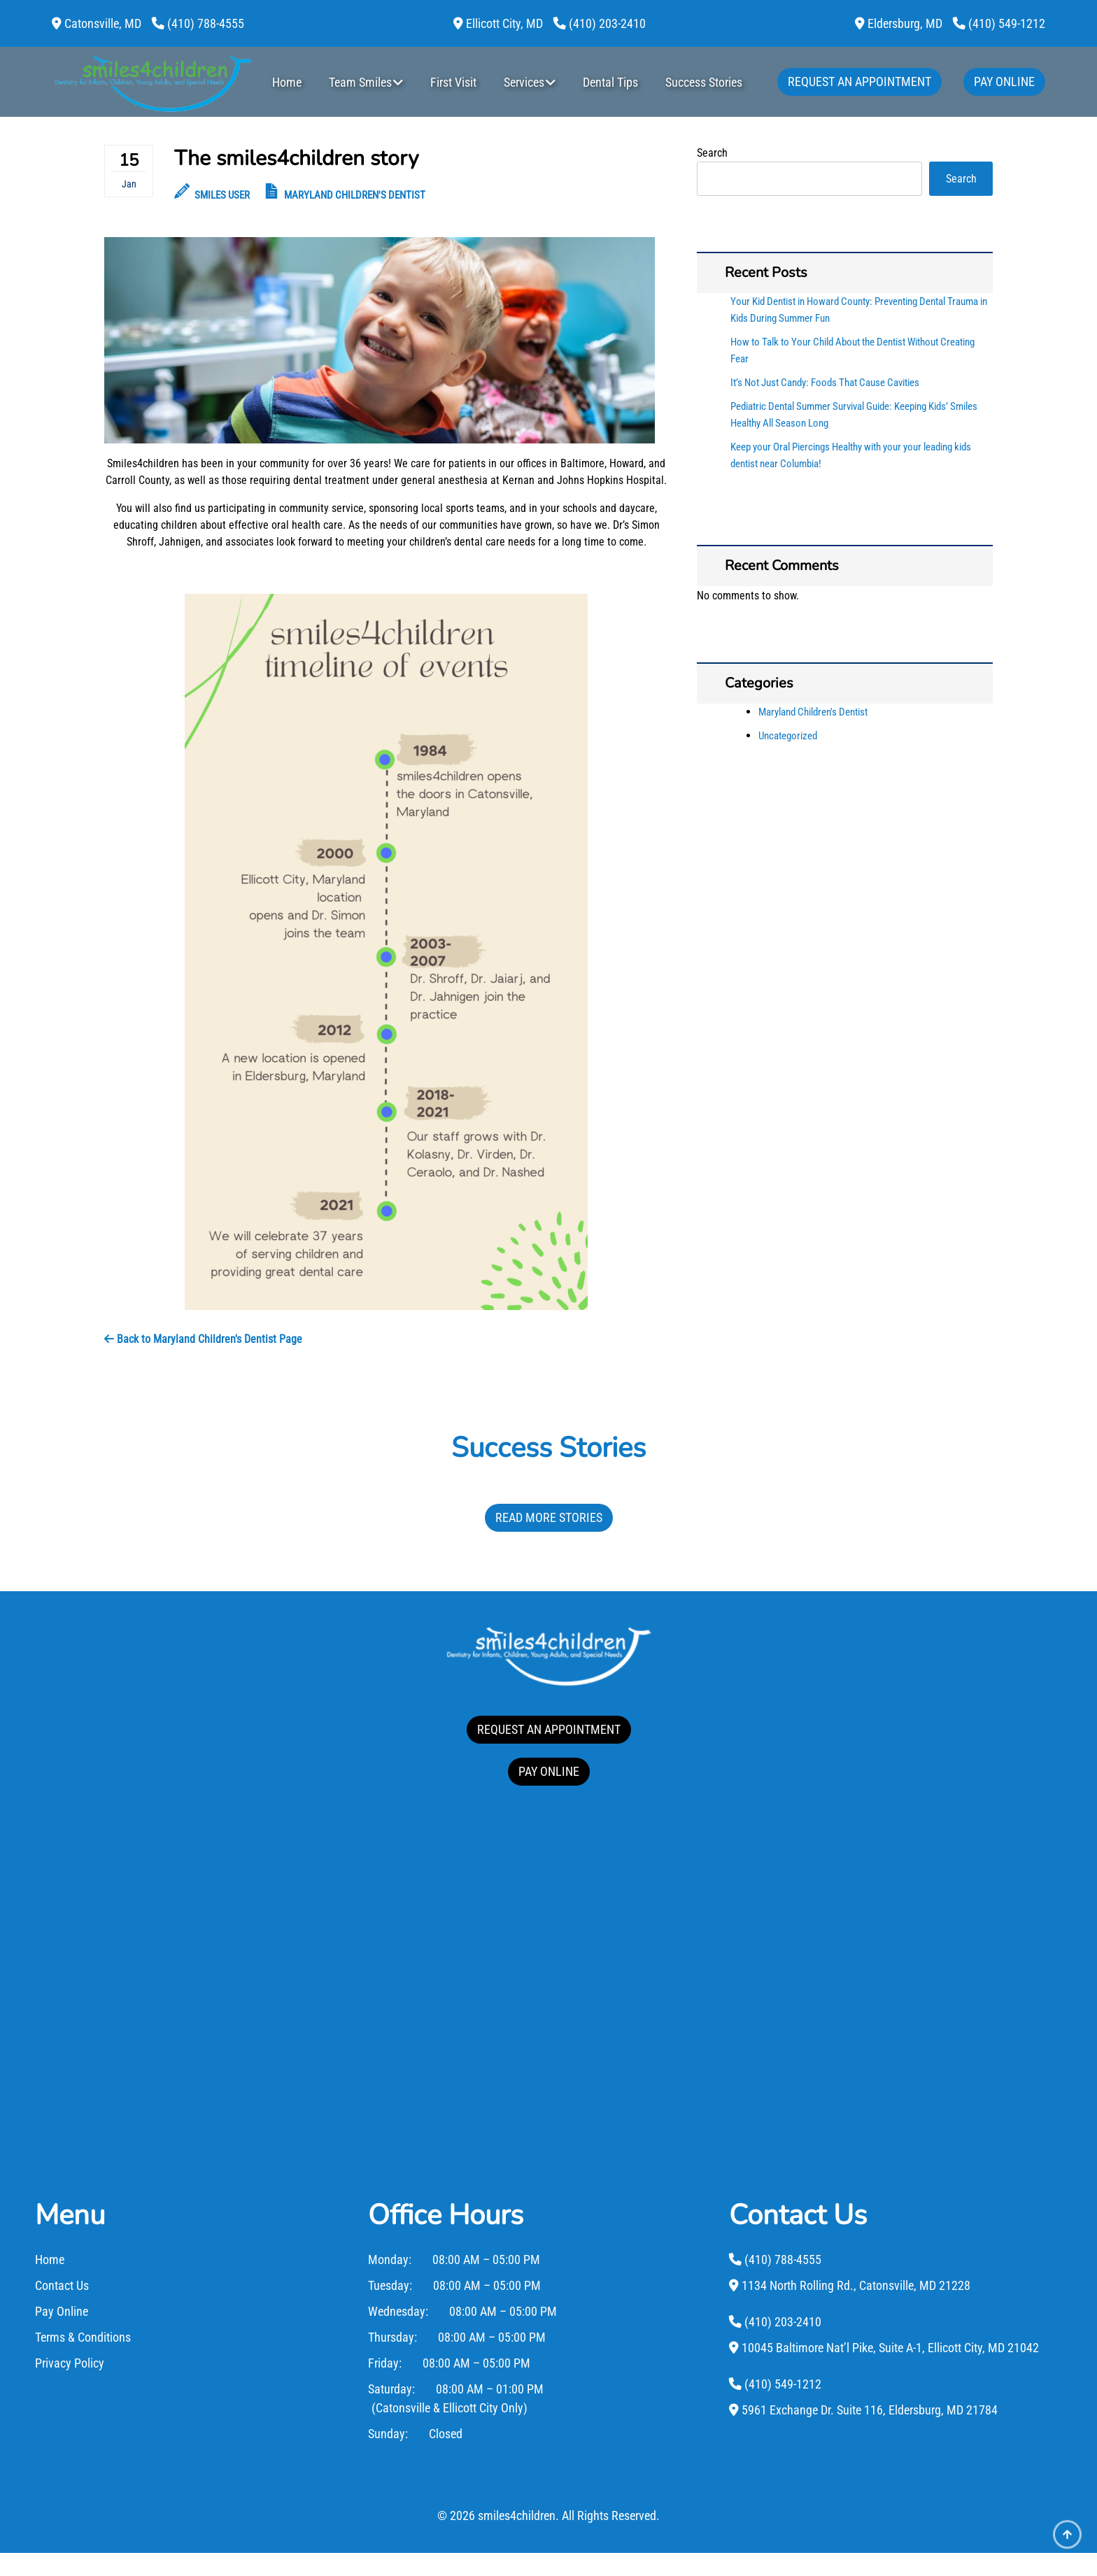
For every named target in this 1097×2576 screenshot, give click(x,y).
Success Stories (703, 82)
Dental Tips (610, 82)
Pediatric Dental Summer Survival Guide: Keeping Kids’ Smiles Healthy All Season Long (853, 414)
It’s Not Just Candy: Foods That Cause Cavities (824, 382)
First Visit (453, 82)
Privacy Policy (69, 2386)
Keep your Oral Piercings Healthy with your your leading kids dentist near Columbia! (850, 455)
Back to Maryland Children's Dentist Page (203, 1339)
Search (712, 152)
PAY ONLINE (548, 1771)
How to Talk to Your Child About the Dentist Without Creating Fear (852, 350)
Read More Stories (548, 1517)
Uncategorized (787, 736)
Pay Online (1004, 81)
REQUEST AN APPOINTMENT (549, 1729)
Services (524, 82)
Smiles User (212, 195)
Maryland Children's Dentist (354, 195)
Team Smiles (360, 82)
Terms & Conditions (83, 2360)
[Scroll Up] (1067, 2546)
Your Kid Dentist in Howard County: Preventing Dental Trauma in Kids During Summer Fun (858, 310)
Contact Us (62, 2308)
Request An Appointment (859, 81)
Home (287, 82)
